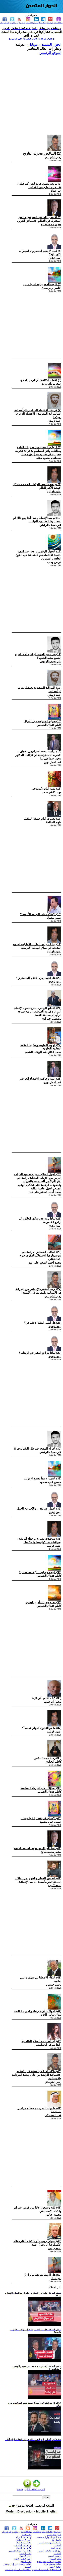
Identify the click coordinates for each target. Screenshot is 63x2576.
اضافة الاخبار (55, 2567)
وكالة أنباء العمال (23, 2548)
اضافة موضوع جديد (52, 2564)
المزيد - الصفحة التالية (35, 2489)
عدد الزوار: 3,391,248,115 (49, 2561)
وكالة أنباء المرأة (23, 2537)
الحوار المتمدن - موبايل (44, 44)
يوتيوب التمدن (54, 2556)
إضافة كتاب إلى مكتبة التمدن (18, 2569)
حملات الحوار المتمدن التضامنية (46, 2569)
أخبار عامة (26, 2534)
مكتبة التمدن (55, 2559)
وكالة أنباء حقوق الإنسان (20, 2550)
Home (20, 2489)
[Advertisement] (31, 94)
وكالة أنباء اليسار (23, 2542)
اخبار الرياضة (25, 2553)
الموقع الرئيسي (50, 53)
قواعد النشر (55, 2548)
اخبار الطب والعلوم (22, 2559)
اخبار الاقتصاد (25, 2556)
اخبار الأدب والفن (23, 2540)
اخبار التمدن (25, 2561)
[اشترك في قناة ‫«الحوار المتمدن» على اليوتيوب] (31, 38)
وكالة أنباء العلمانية (22, 2545)
